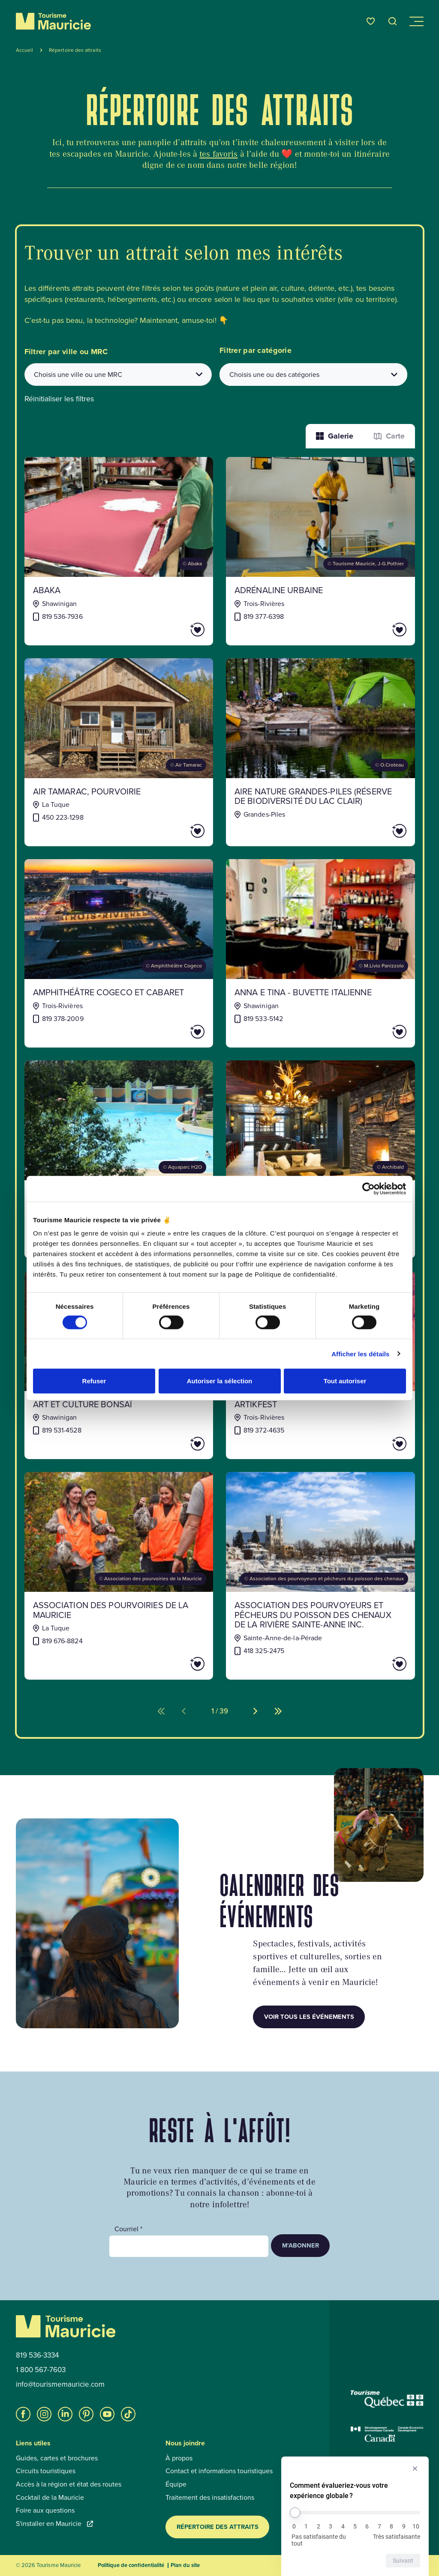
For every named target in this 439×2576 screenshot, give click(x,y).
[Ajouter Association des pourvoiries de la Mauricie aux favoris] (173, 1664)
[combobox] (118, 374)
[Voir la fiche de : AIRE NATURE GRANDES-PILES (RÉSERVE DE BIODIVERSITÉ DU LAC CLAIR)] (320, 752)
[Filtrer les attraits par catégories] (313, 374)
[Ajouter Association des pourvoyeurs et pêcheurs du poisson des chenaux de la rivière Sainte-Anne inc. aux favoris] (374, 1664)
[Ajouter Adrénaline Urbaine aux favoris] (374, 629)
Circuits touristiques (45, 2471)
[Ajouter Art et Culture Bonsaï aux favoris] (173, 1444)
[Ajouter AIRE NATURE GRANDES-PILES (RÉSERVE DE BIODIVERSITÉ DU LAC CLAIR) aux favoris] (374, 831)
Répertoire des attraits (218, 2526)
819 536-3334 (37, 2355)
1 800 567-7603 (41, 2370)
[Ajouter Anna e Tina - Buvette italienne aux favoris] (374, 1032)
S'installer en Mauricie (54, 2523)
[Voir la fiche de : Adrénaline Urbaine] (320, 551)
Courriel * (128, 2229)
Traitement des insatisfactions (209, 2497)
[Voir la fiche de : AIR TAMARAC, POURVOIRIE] (118, 752)
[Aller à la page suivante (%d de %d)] (255, 1711)
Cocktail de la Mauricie (50, 2497)
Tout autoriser (345, 1381)
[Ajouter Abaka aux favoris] (173, 629)
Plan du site (185, 2565)
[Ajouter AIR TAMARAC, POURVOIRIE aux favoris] (173, 831)
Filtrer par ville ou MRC (66, 352)
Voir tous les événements (309, 2016)
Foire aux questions (45, 2510)
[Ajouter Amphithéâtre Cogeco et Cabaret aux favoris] (173, 1032)
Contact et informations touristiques (219, 2471)
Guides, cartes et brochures (57, 2458)
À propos (178, 2458)
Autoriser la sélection (220, 1381)
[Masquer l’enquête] (415, 2468)
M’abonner (300, 2245)
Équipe (175, 2484)
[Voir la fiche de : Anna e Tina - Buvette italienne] (320, 953)
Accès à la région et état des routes (68, 2484)
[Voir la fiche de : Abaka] (118, 551)
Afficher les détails (360, 1353)
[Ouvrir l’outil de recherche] (393, 21)
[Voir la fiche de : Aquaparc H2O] (118, 1159)
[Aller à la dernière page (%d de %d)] (278, 1711)
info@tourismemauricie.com (60, 2384)
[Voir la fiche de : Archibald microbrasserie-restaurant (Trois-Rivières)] (320, 1159)
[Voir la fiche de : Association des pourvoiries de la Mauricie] (118, 1576)
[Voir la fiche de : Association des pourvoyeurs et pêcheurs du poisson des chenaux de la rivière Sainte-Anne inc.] (320, 1576)
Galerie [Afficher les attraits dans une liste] (334, 436)
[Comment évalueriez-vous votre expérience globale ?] (355, 2512)
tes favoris (218, 153)
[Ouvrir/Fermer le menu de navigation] (416, 21)
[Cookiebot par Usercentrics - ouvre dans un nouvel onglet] (368, 1188)
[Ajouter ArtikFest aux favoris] (374, 1444)
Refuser (94, 1381)
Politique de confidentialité (131, 2565)
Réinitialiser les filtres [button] (59, 399)
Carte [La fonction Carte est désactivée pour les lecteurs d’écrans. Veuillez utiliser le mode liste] (389, 436)
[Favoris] (370, 21)
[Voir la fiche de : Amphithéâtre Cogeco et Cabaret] (118, 953)
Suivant (403, 2560)
